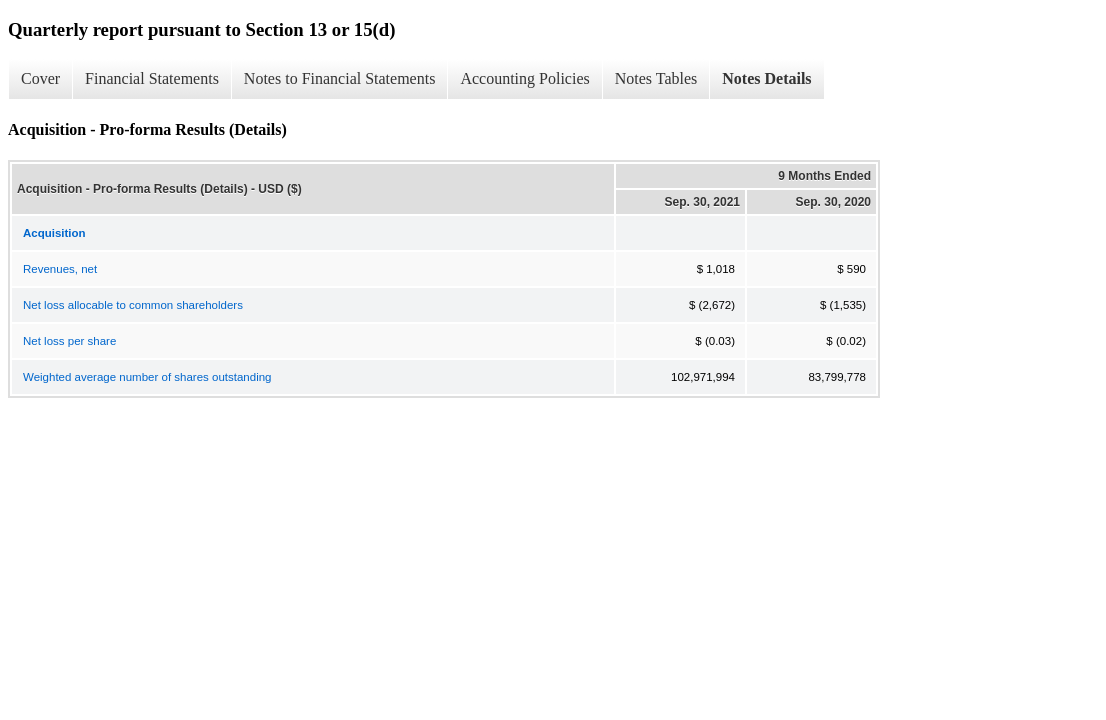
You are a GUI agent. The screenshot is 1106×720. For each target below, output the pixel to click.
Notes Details (766, 78)
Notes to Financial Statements (340, 78)
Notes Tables (656, 78)
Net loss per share (69, 341)
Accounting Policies (524, 78)
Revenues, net (60, 269)
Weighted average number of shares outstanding (147, 377)
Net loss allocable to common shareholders (133, 305)
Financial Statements (152, 78)
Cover (40, 78)
